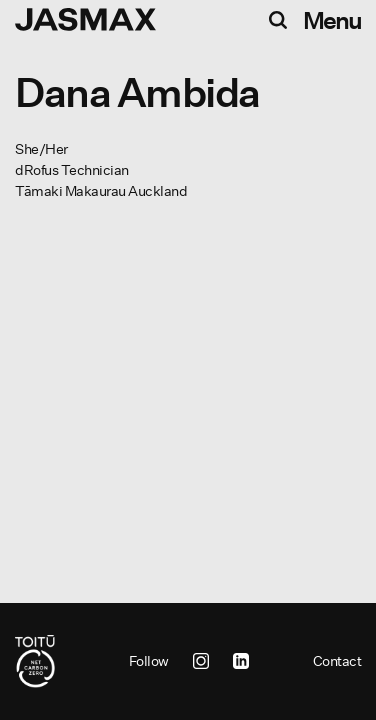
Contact (337, 661)
